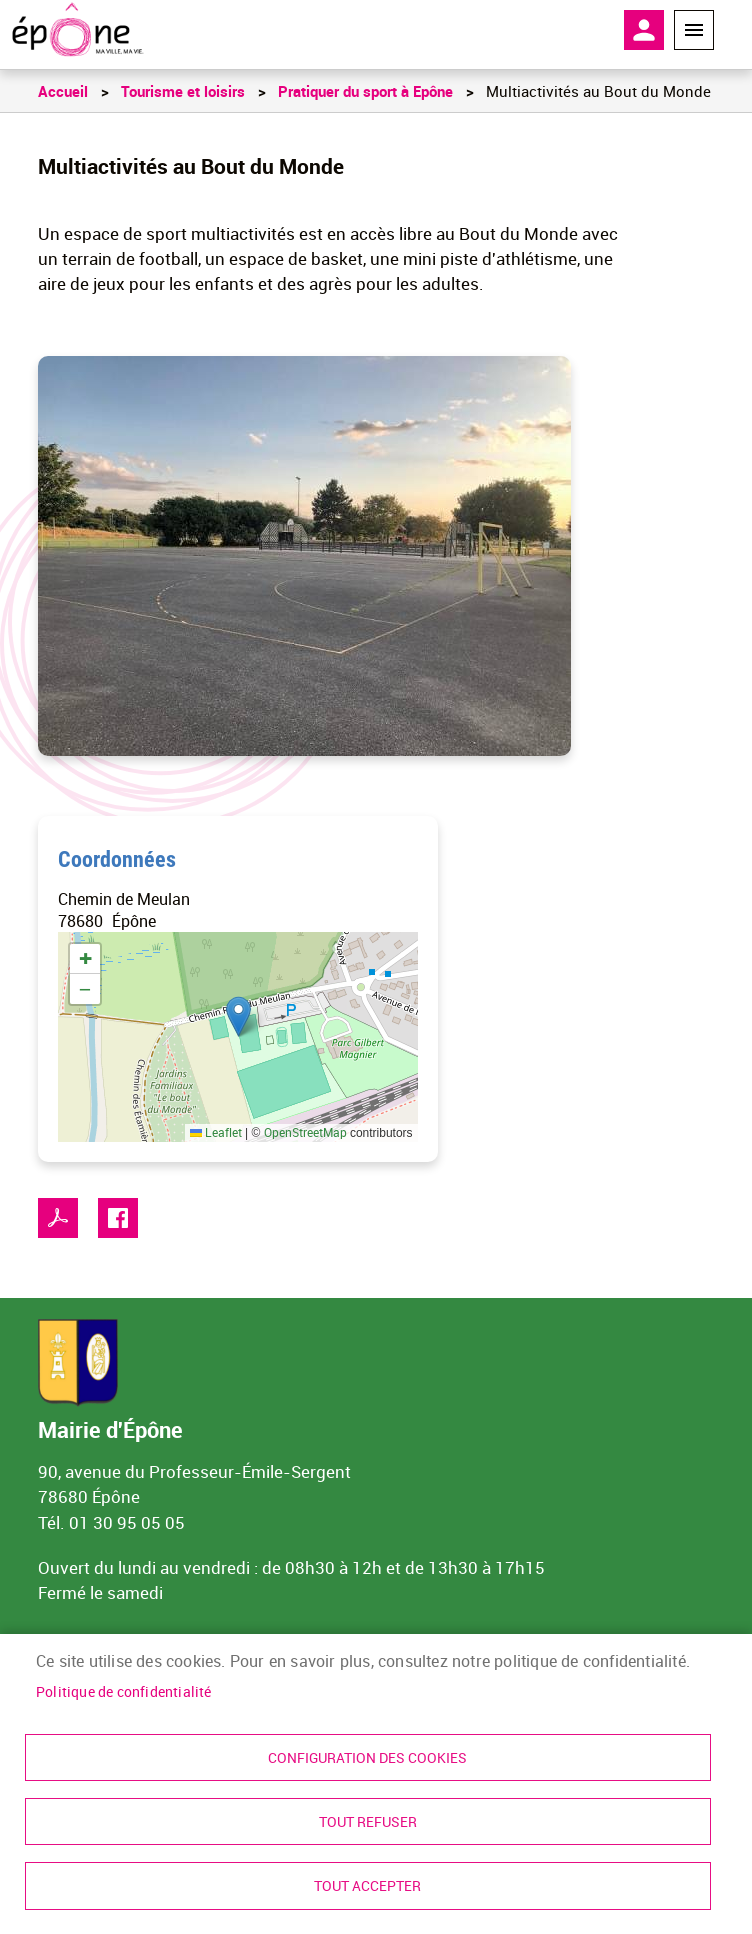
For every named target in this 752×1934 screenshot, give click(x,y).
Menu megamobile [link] (694, 30)
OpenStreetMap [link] (305, 1132)
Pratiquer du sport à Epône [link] (365, 91)
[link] (77, 30)
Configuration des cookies (367, 1756)
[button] (238, 1016)
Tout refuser (368, 1821)
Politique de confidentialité (124, 1689)
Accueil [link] (63, 91)
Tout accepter (367, 1886)
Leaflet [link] (216, 1132)
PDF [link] (58, 1218)
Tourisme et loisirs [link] (183, 91)
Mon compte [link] (644, 30)
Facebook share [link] (118, 1218)
